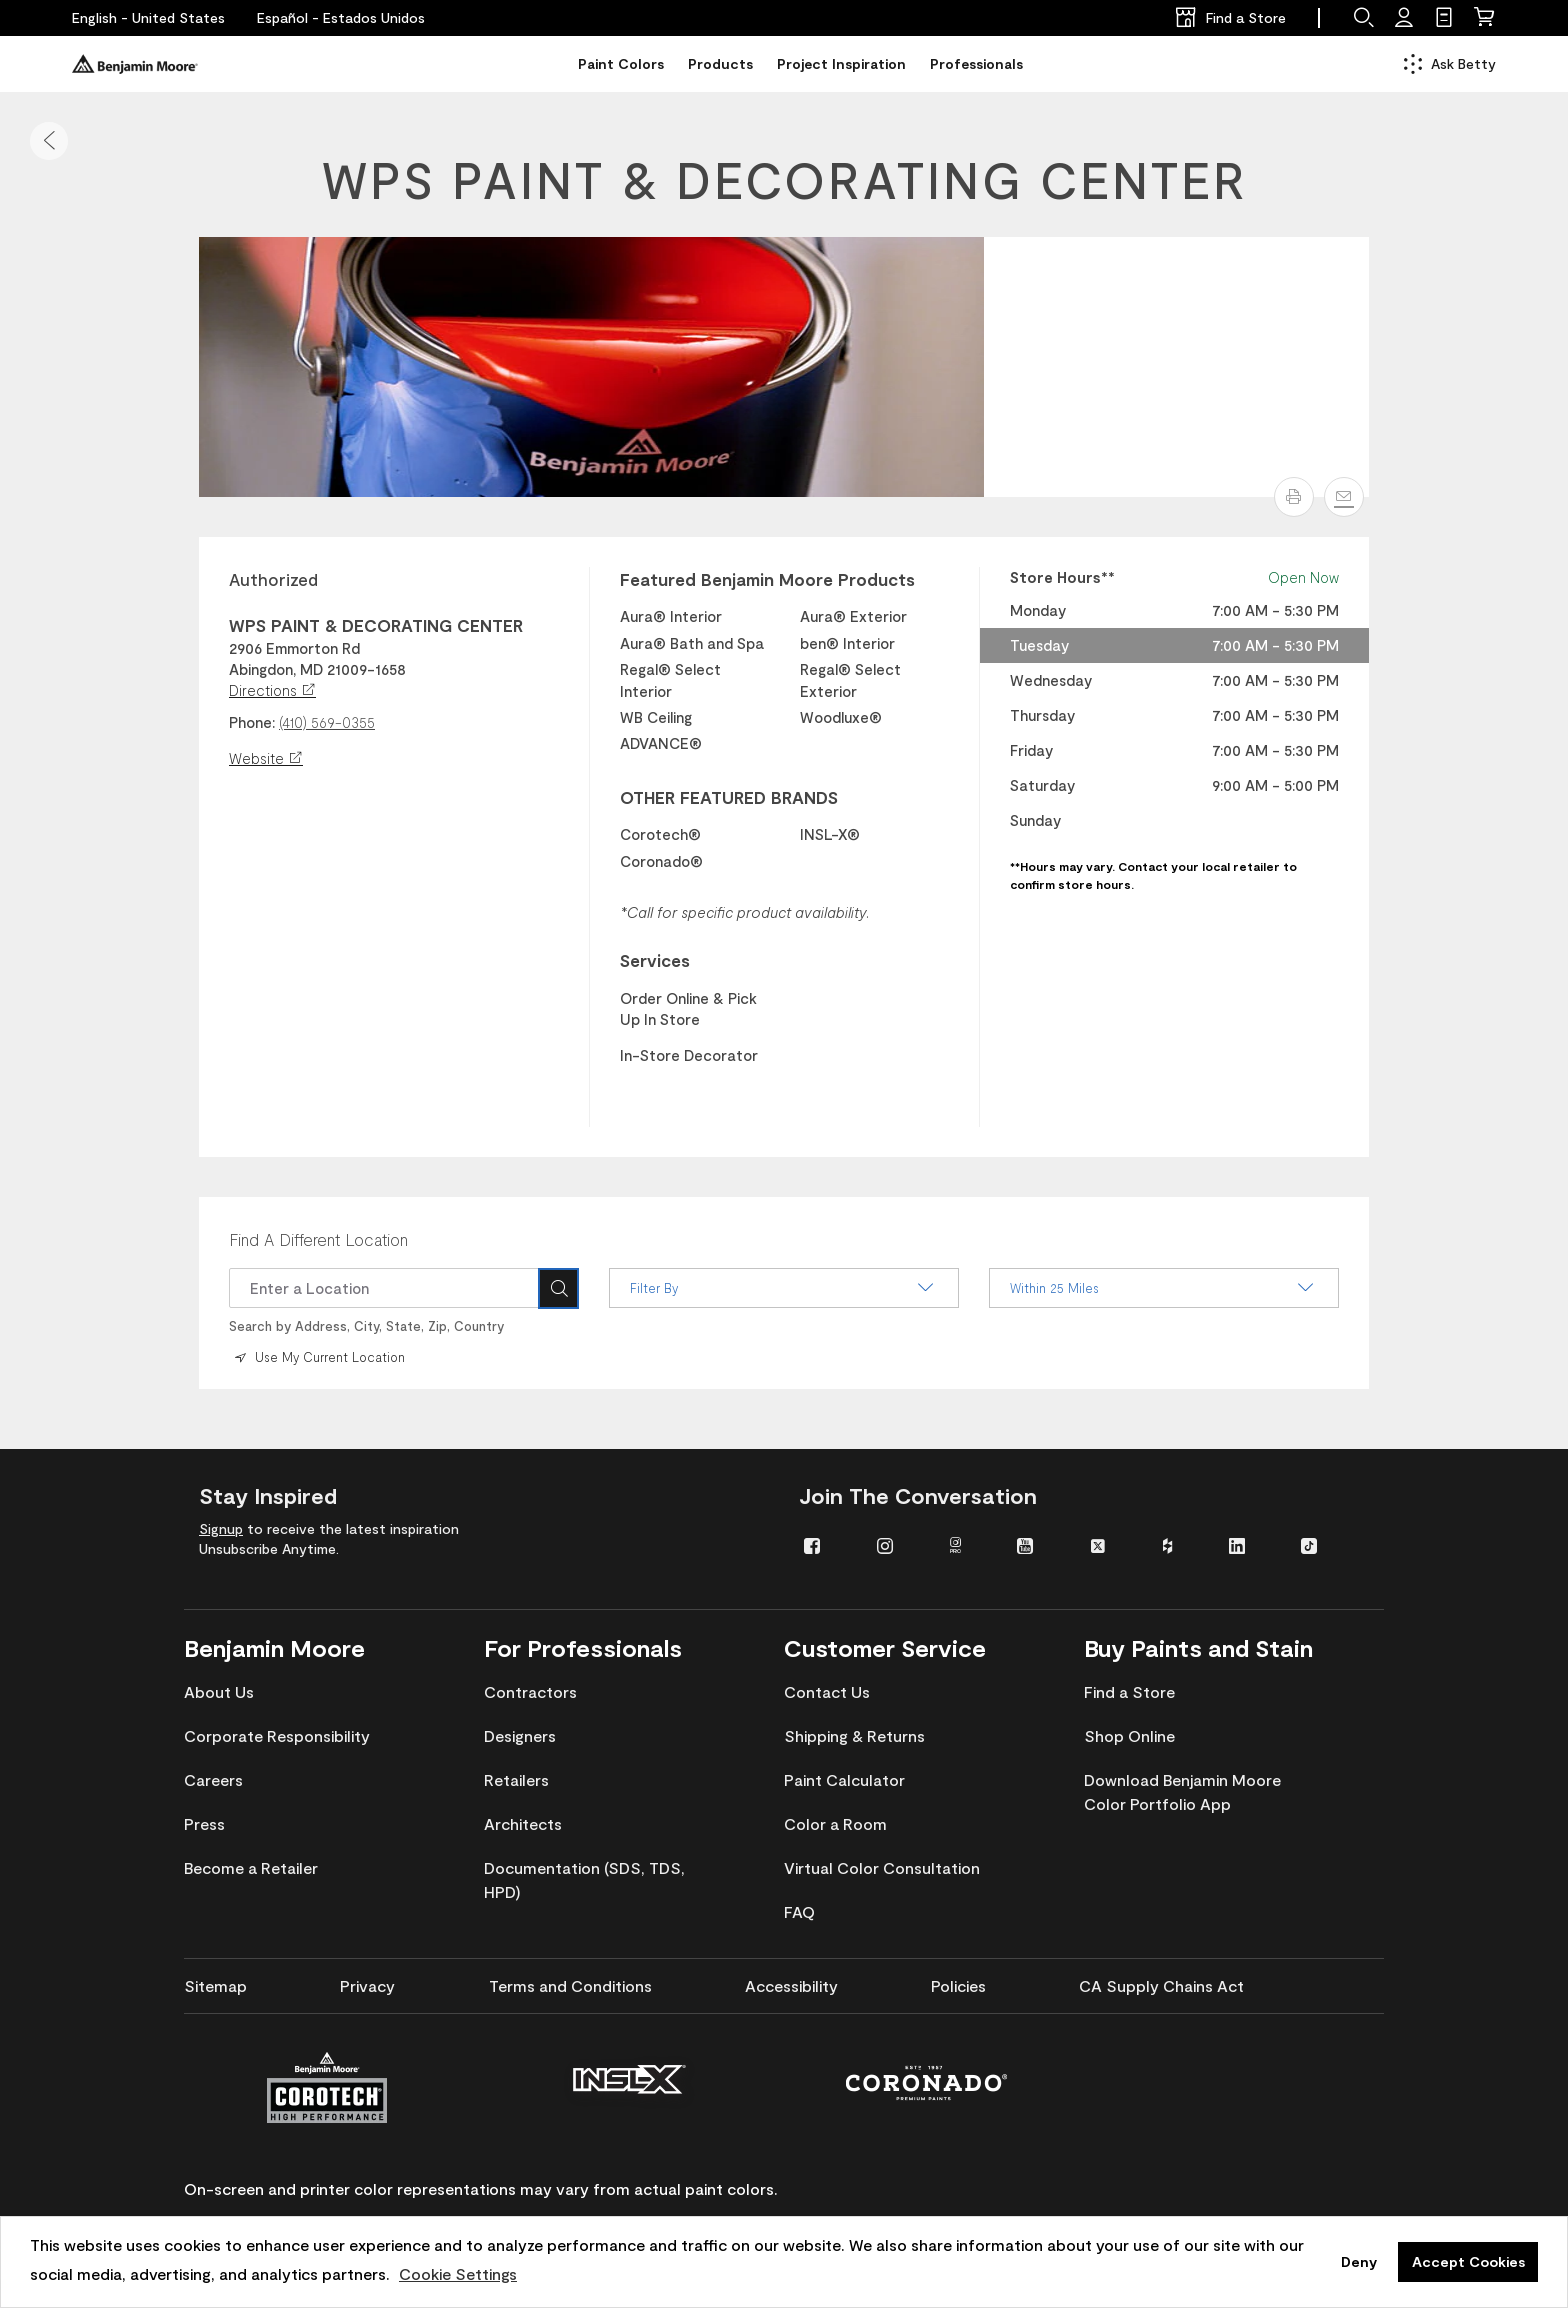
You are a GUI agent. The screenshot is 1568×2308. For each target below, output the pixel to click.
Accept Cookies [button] (1468, 2261)
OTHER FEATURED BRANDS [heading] (729, 797)
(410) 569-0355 (327, 722)
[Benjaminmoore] (135, 64)
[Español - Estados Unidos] (341, 18)
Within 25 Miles (1164, 1288)
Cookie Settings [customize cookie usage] (458, 2273)
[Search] (559, 1288)
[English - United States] (148, 18)
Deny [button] (1359, 2261)
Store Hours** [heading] (1062, 577)
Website (266, 758)
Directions (272, 690)
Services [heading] (655, 960)
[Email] (1344, 497)
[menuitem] (825, 1543)
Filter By (784, 1288)
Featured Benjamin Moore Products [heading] (767, 579)
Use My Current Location (318, 1356)
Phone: (252, 722)
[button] (49, 141)
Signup (221, 1527)
